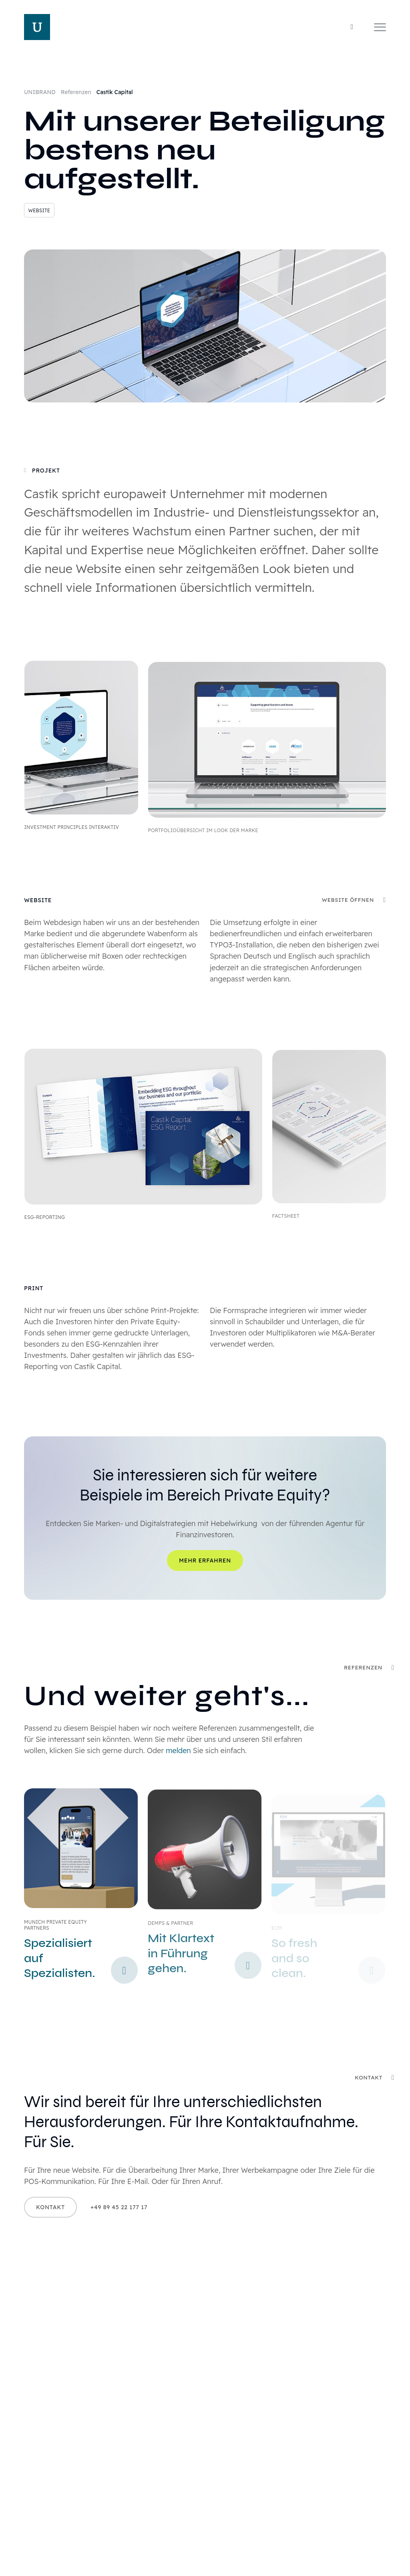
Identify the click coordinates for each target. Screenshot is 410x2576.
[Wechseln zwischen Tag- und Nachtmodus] (352, 27)
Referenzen (77, 92)
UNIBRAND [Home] (40, 92)
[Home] (37, 27)
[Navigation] (380, 27)
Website (39, 210)
